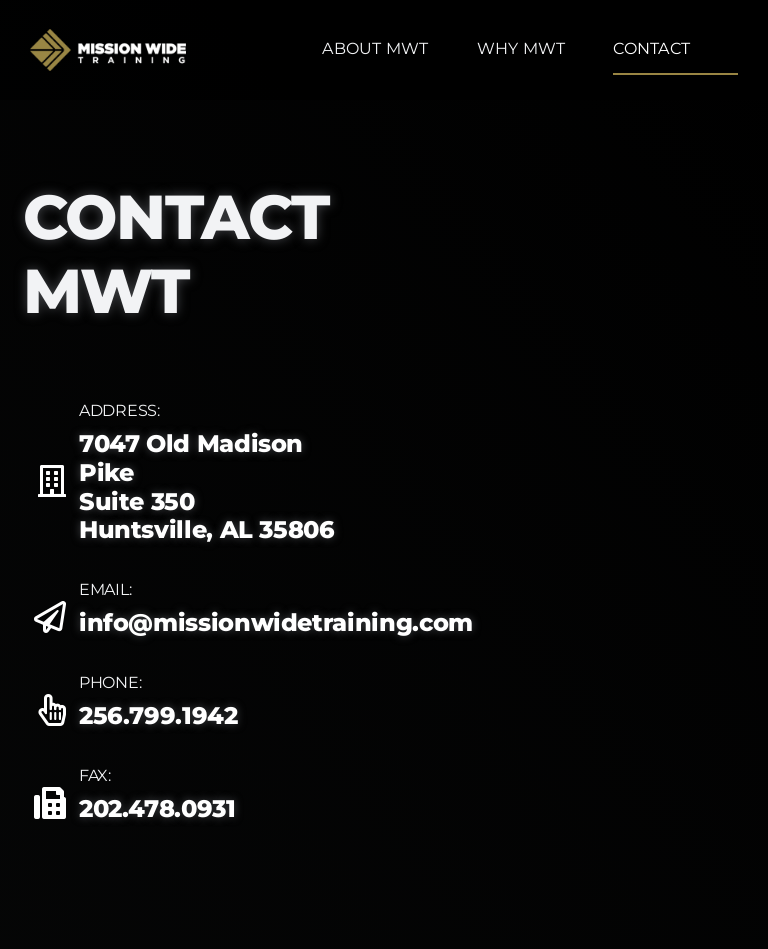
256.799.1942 (158, 715)
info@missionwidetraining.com (276, 622)
